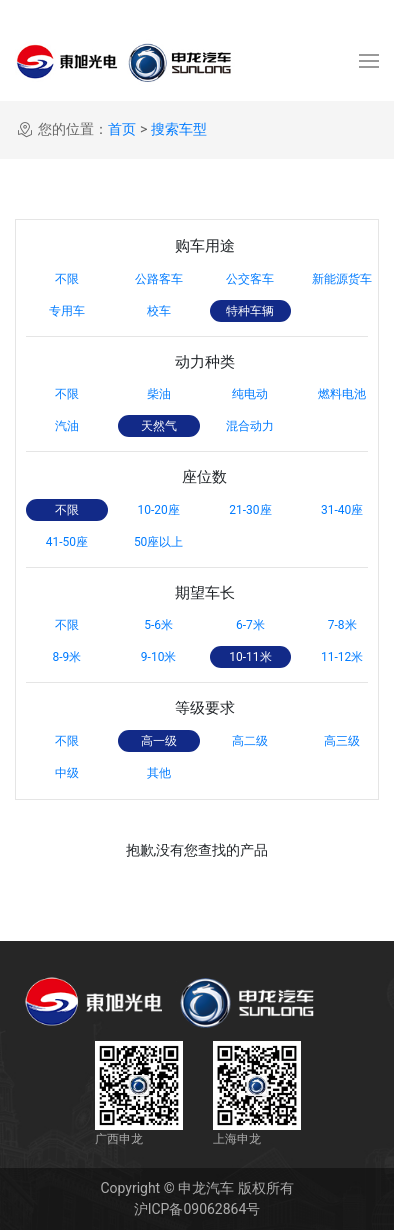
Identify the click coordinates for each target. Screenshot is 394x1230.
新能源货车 (342, 279)
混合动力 (250, 426)
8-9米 (66, 657)
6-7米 (250, 625)
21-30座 (250, 510)
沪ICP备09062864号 (197, 1209)
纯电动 (250, 394)
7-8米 (342, 625)
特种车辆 (250, 311)
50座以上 (159, 542)
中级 (67, 773)
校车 (159, 311)
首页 (122, 129)
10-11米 (250, 657)
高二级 (250, 741)
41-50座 (67, 542)
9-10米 (159, 657)
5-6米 (158, 625)
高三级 (342, 741)
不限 (67, 279)
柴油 (159, 394)
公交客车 (250, 279)
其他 (159, 773)
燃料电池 (342, 394)
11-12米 (342, 657)
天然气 (159, 426)
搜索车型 (179, 129)
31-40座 (342, 510)
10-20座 (158, 510)
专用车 (67, 311)
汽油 (67, 426)
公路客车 (159, 279)
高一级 (159, 741)
